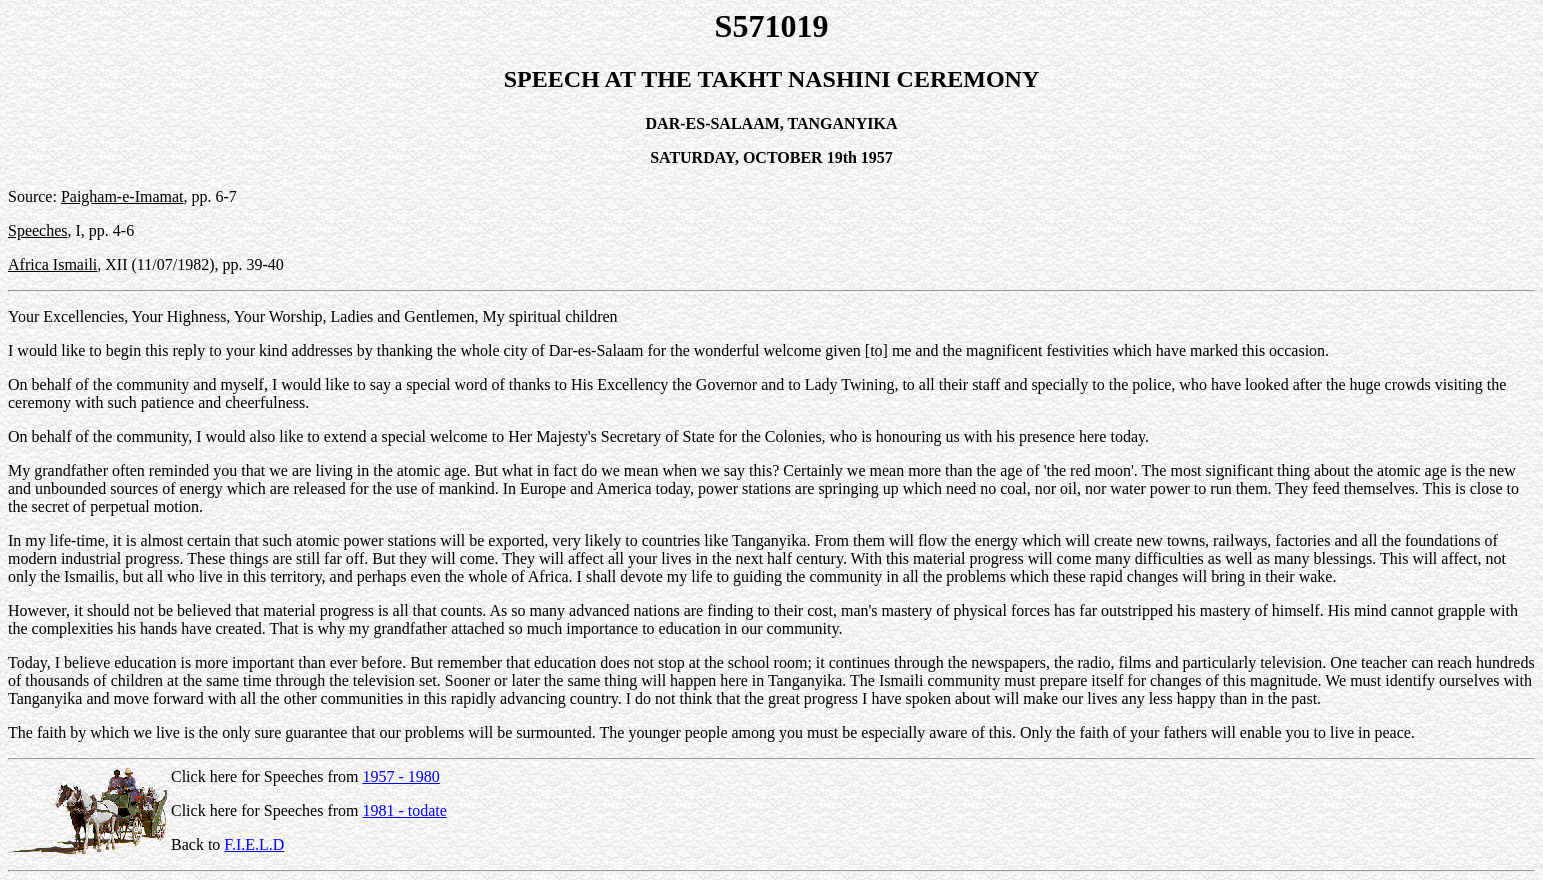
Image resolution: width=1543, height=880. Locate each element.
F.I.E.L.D (254, 844)
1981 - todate (404, 810)
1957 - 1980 (400, 776)
